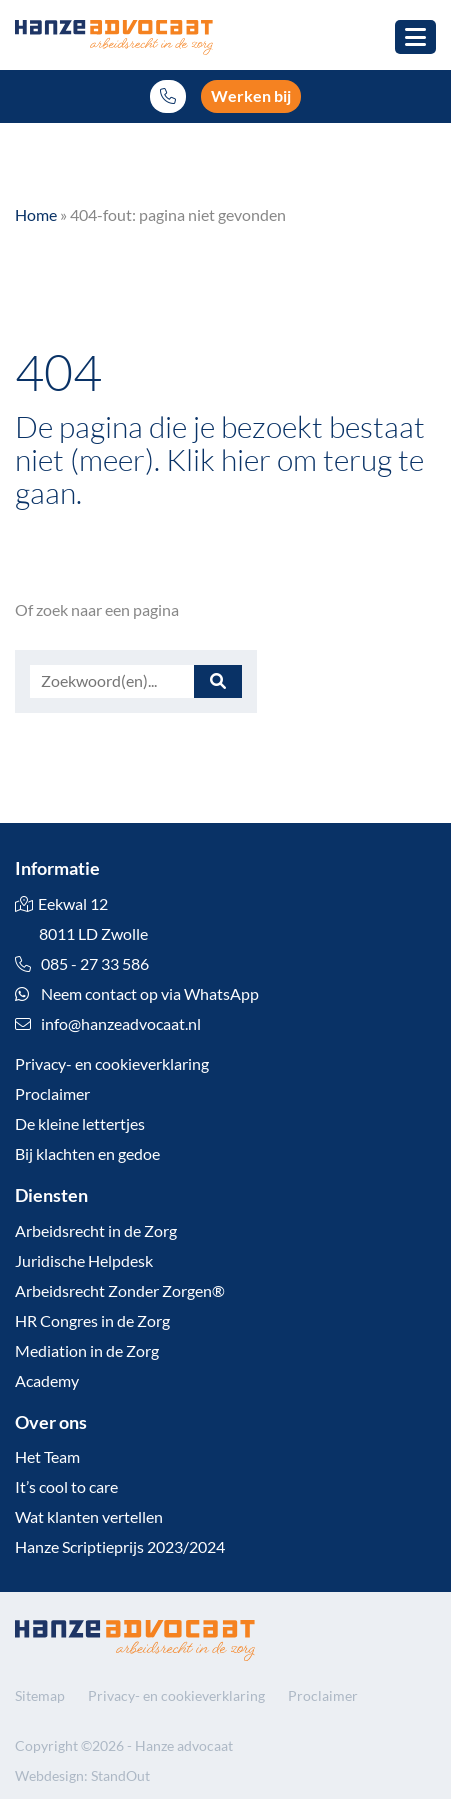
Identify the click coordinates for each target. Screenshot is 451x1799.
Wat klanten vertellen (89, 1516)
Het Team (47, 1456)
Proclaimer (52, 1093)
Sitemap (40, 1695)
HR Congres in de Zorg (92, 1320)
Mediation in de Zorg (87, 1350)
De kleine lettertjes (80, 1123)
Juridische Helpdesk (84, 1260)
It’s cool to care (66, 1486)
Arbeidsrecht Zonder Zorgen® (120, 1290)
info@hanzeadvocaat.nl (121, 1023)
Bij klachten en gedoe (87, 1153)
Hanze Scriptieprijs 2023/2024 (120, 1546)
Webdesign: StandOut (82, 1775)
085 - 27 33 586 (82, 963)
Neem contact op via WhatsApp (137, 993)
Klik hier (218, 459)
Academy (47, 1380)
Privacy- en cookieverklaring (112, 1063)
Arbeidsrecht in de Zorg (96, 1230)
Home (36, 214)
